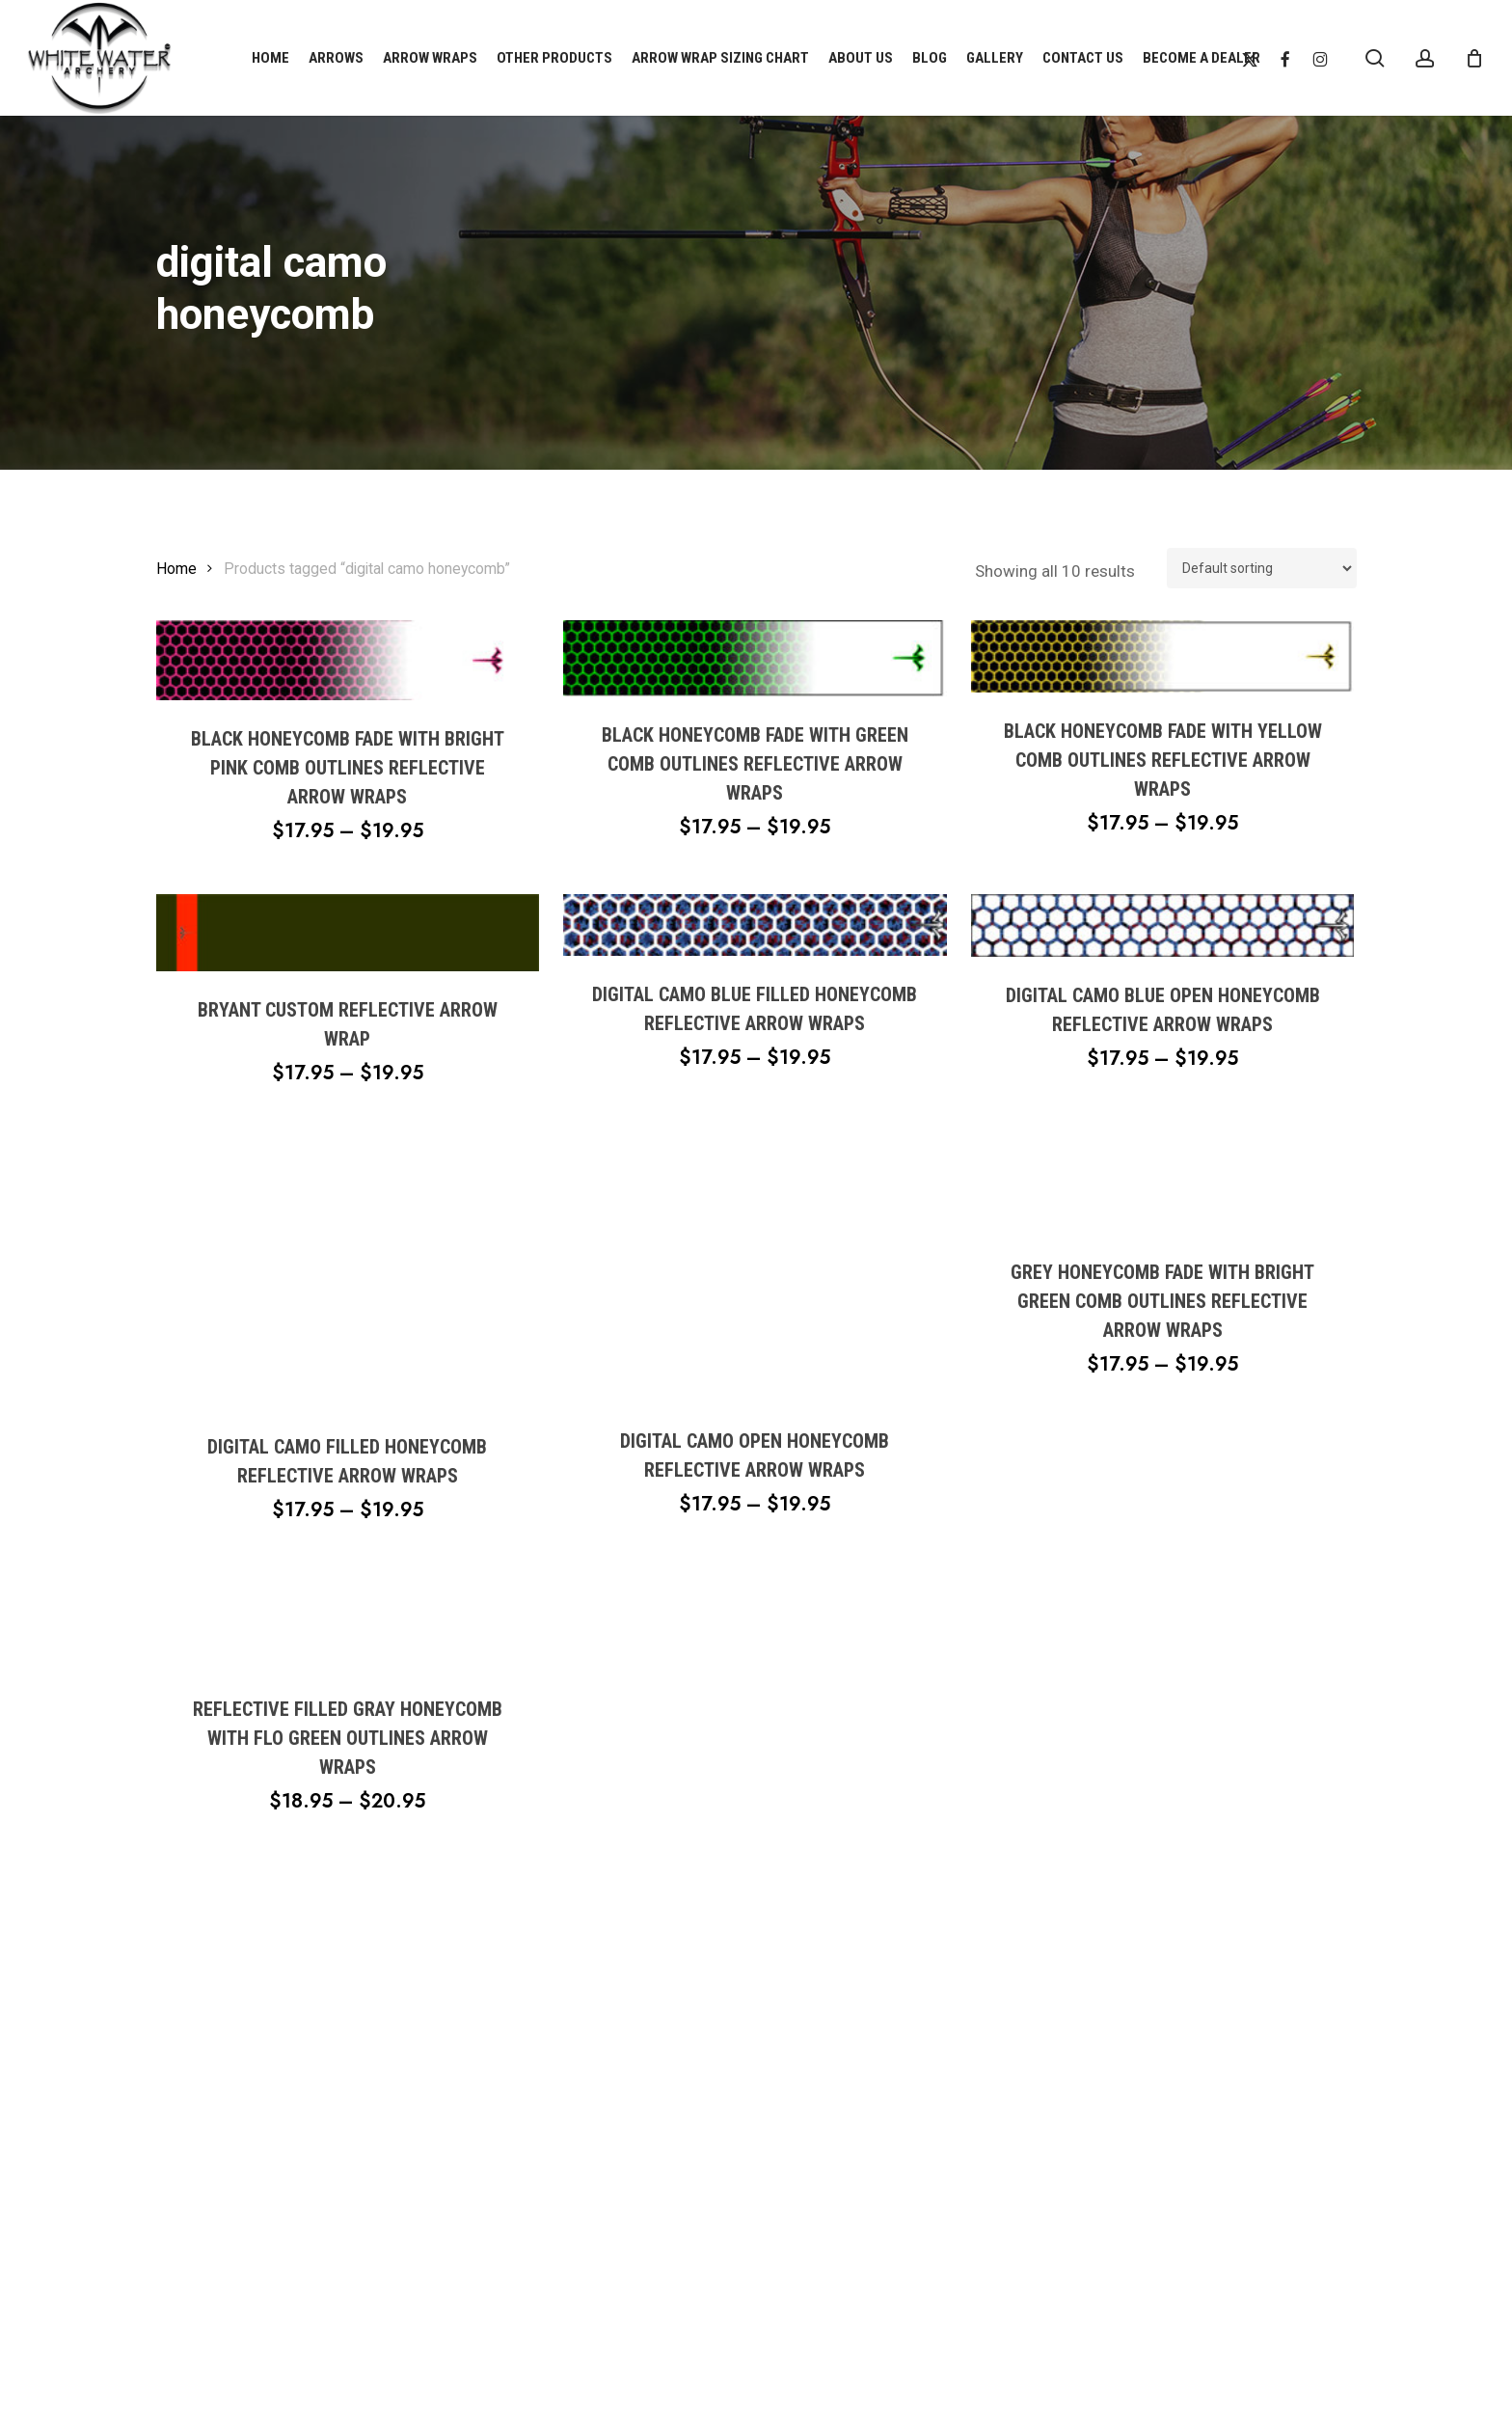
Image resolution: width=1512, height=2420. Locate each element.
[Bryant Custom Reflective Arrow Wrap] (347, 932)
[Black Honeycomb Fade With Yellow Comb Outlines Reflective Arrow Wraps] (1162, 656)
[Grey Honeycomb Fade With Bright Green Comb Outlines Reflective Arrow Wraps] (1162, 1185)
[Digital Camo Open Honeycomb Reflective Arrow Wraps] (754, 1268)
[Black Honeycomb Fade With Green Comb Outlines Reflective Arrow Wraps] (754, 658)
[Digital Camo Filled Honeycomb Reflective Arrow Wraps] (347, 1272)
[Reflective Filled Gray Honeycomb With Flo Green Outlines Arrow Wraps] (347, 1622)
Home (176, 568)
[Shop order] (1262, 568)
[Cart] (1474, 57)
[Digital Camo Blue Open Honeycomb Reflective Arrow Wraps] (1162, 925)
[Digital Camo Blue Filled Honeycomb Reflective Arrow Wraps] (754, 925)
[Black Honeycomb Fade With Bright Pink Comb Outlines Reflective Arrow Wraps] (347, 660)
